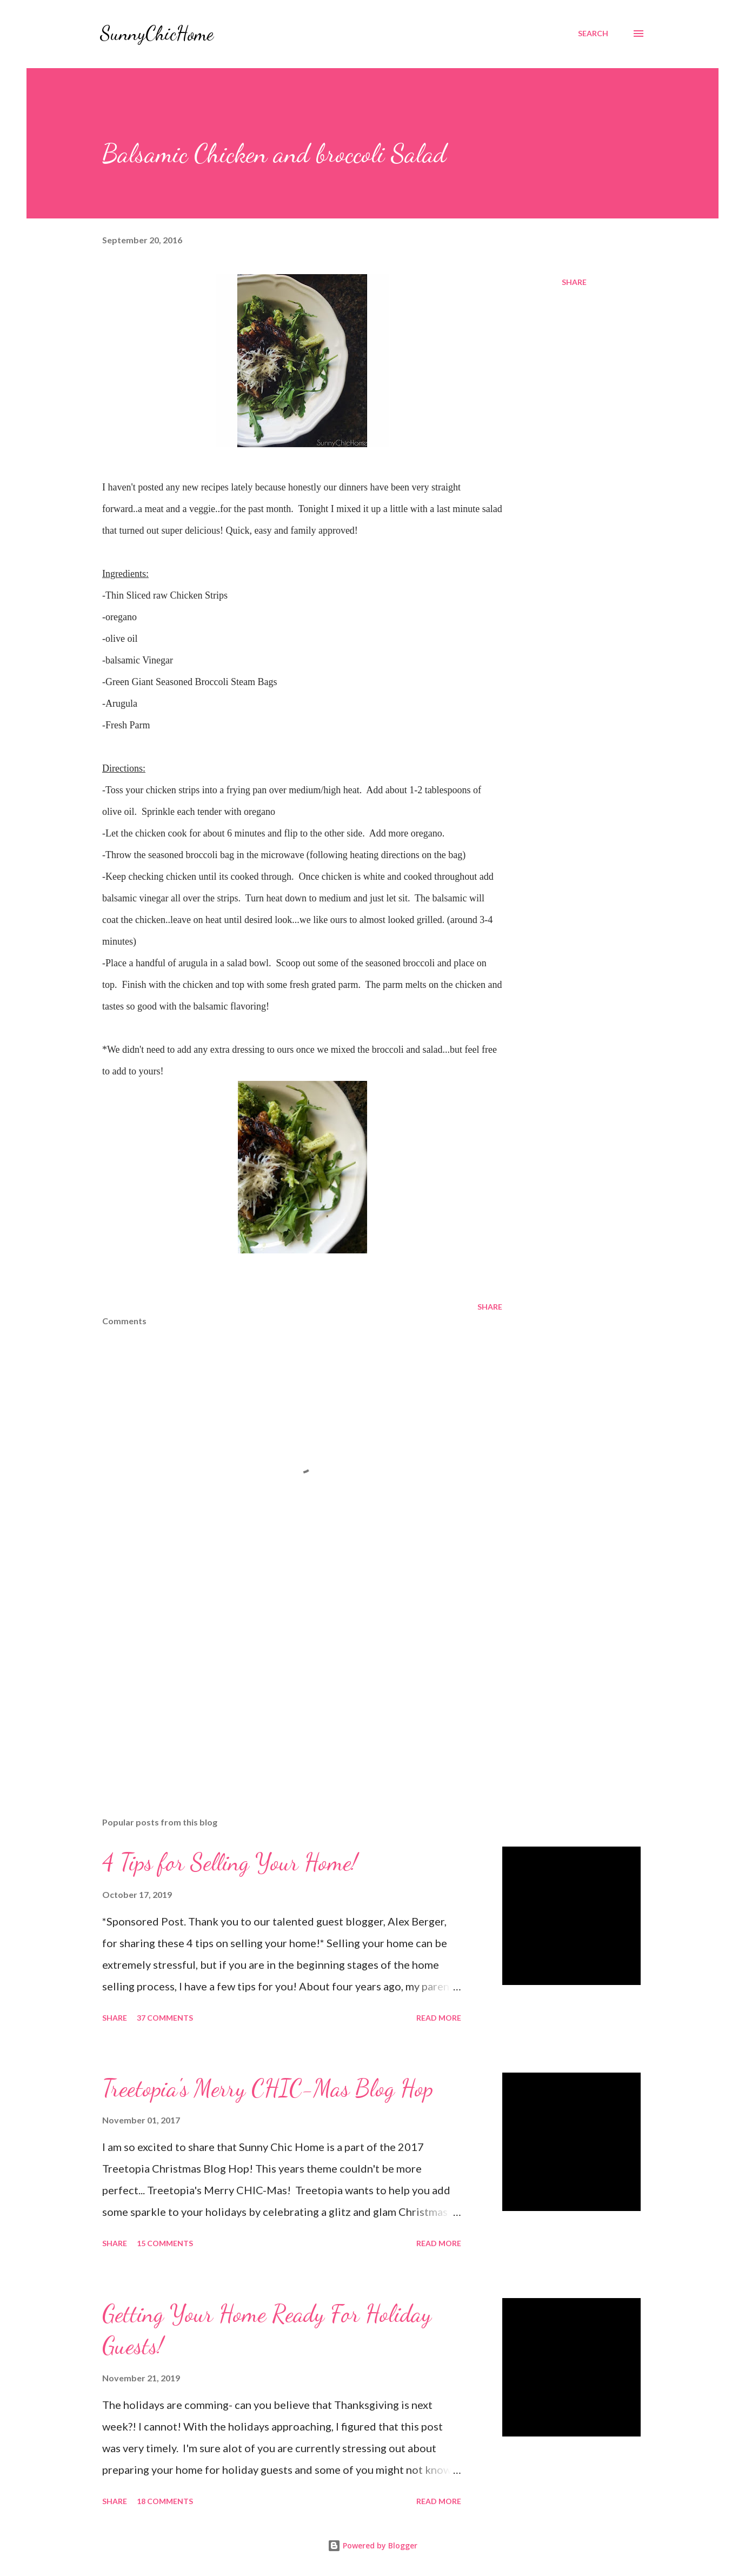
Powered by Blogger (372, 2545)
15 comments (165, 2243)
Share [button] (574, 282)
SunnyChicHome (157, 33)
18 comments (165, 2501)
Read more (438, 2017)
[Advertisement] (285, 1682)
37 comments (165, 2017)
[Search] (593, 33)
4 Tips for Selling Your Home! (229, 1862)
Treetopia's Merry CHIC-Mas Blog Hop (267, 2088)
